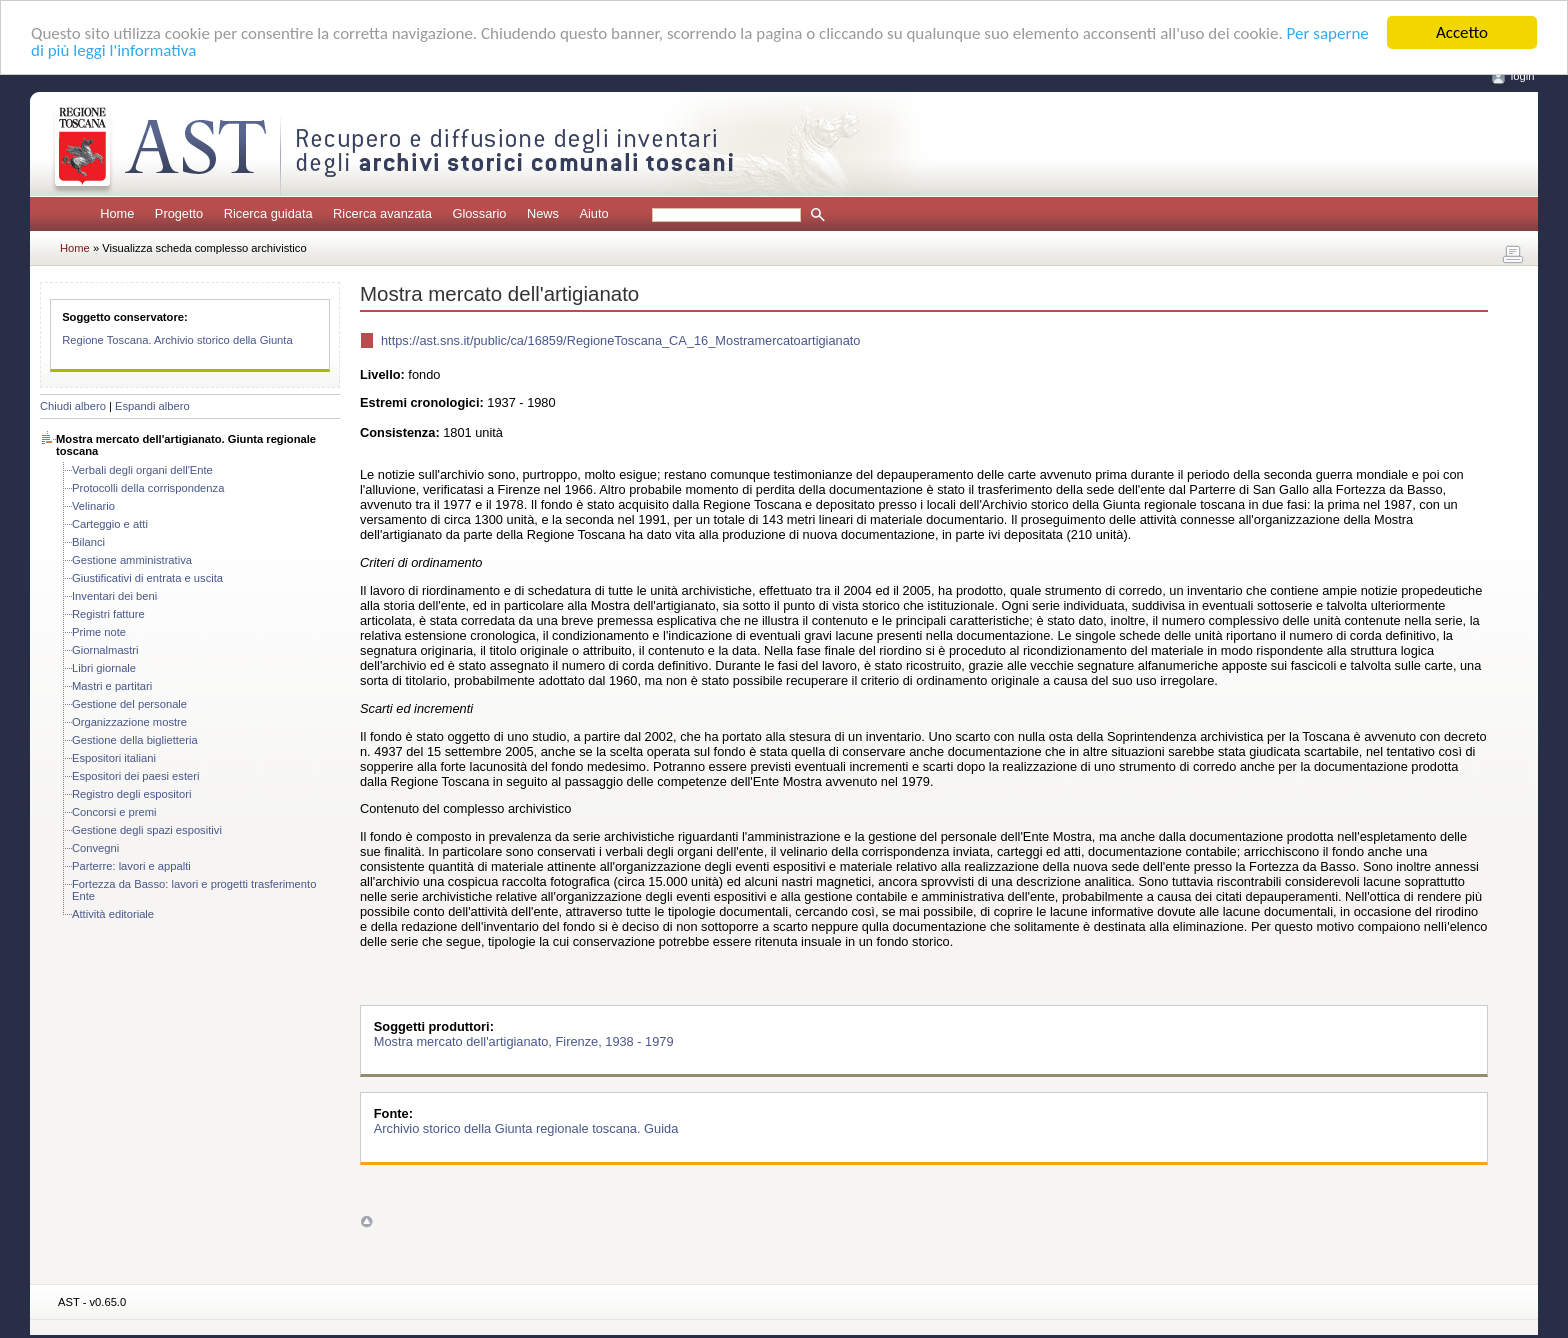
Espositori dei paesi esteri (135, 776)
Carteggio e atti (110, 524)
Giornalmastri (105, 650)
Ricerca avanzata (382, 213)
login (1523, 76)
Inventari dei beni (114, 596)
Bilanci (88, 542)
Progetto (179, 213)
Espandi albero (152, 406)
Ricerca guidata (268, 213)
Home (117, 213)
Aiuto (593, 213)
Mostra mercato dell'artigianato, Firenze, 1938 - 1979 (524, 1041)
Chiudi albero (73, 406)
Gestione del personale (129, 704)
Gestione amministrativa (132, 560)
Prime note (99, 632)
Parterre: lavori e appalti (131, 866)
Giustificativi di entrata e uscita (147, 578)
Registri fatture (108, 614)
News (543, 213)
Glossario (479, 213)
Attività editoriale (113, 914)
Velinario (93, 506)
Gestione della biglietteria (135, 740)
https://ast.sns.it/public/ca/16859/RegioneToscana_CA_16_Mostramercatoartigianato (620, 340)
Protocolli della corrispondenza (148, 488)
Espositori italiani (114, 758)
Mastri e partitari (112, 686)
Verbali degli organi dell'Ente (142, 470)
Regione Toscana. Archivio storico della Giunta (177, 340)
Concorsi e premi (114, 812)
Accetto (1462, 32)
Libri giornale (104, 668)
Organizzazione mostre (129, 722)
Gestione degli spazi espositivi (147, 830)
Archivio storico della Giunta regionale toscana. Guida (526, 1128)
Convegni (95, 848)
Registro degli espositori (131, 794)
